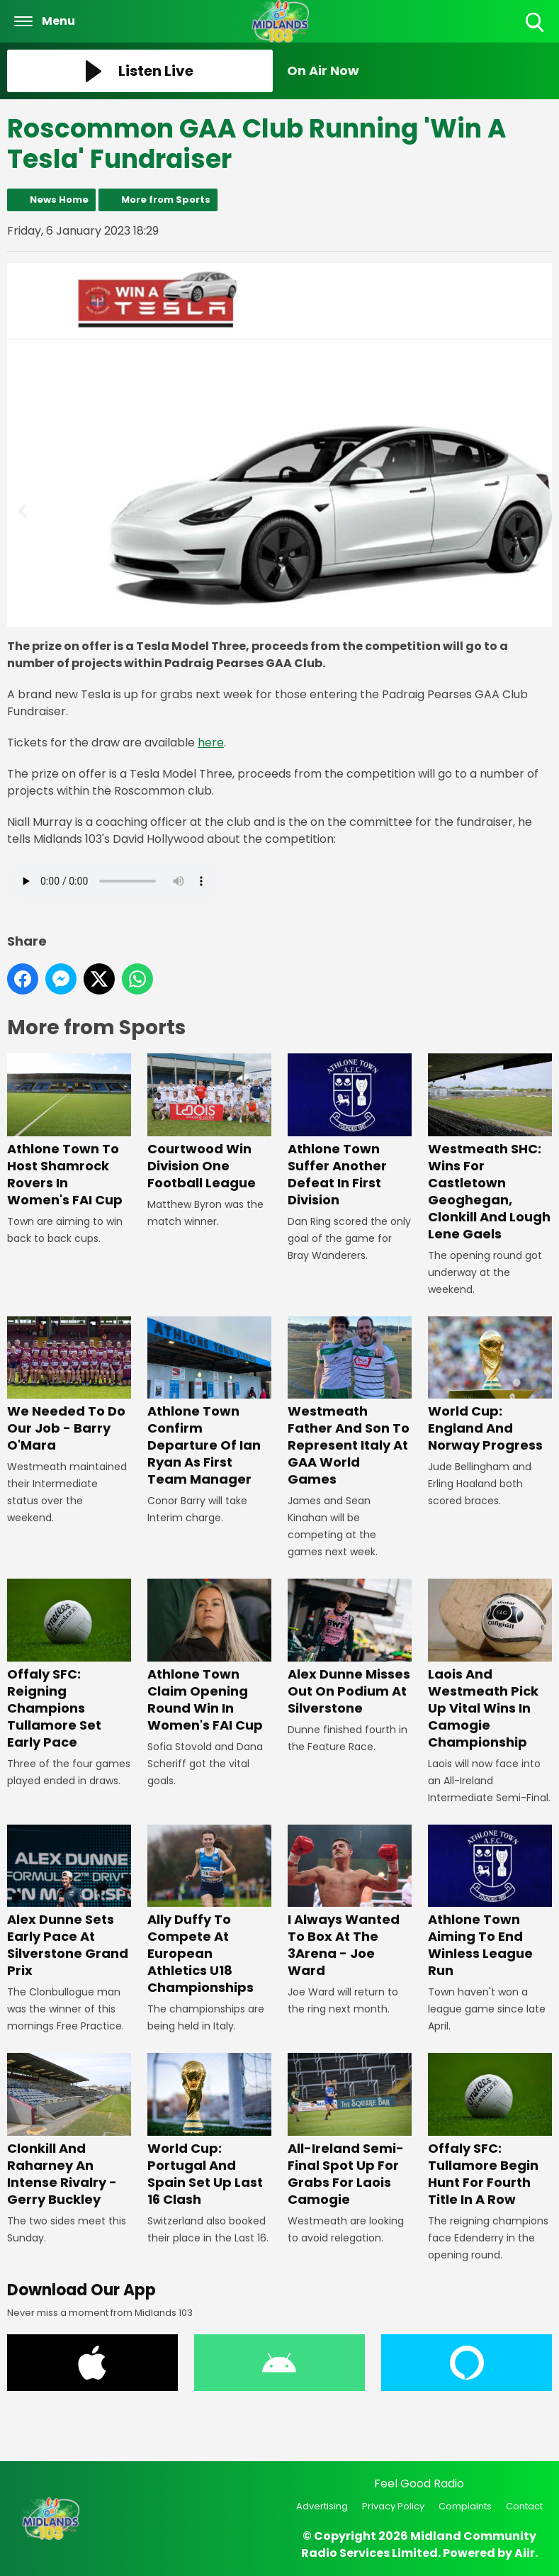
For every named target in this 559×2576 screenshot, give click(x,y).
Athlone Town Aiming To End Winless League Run (490, 1902)
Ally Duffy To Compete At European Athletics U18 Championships (209, 1911)
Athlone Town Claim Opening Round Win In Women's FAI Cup (209, 1657)
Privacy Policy (393, 2506)
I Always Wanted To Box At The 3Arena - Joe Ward (350, 1902)
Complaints (465, 2506)
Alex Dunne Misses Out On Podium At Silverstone (350, 1648)
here (211, 742)
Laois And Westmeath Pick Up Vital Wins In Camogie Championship (490, 1665)
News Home (59, 199)
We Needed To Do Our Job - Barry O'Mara (69, 1385)
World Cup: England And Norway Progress (490, 1385)
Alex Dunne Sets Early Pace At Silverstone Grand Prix (69, 1902)
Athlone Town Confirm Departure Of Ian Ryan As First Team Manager (209, 1402)
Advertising (322, 2506)
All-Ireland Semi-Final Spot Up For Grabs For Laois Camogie (350, 2131)
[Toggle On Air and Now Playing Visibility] (420, 71)
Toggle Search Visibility (536, 23)
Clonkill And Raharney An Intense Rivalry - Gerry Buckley (69, 2131)
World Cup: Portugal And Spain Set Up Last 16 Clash (209, 2131)
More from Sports (165, 199)
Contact (524, 2506)
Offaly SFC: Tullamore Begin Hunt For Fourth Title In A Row (490, 2131)
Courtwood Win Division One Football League (209, 1122)
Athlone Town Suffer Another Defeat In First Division (350, 1131)
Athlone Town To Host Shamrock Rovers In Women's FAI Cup (69, 1131)
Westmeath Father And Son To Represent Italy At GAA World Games (350, 1402)
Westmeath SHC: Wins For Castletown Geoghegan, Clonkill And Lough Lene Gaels (490, 1148)
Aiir (524, 2553)
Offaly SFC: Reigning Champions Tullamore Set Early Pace (69, 1665)
